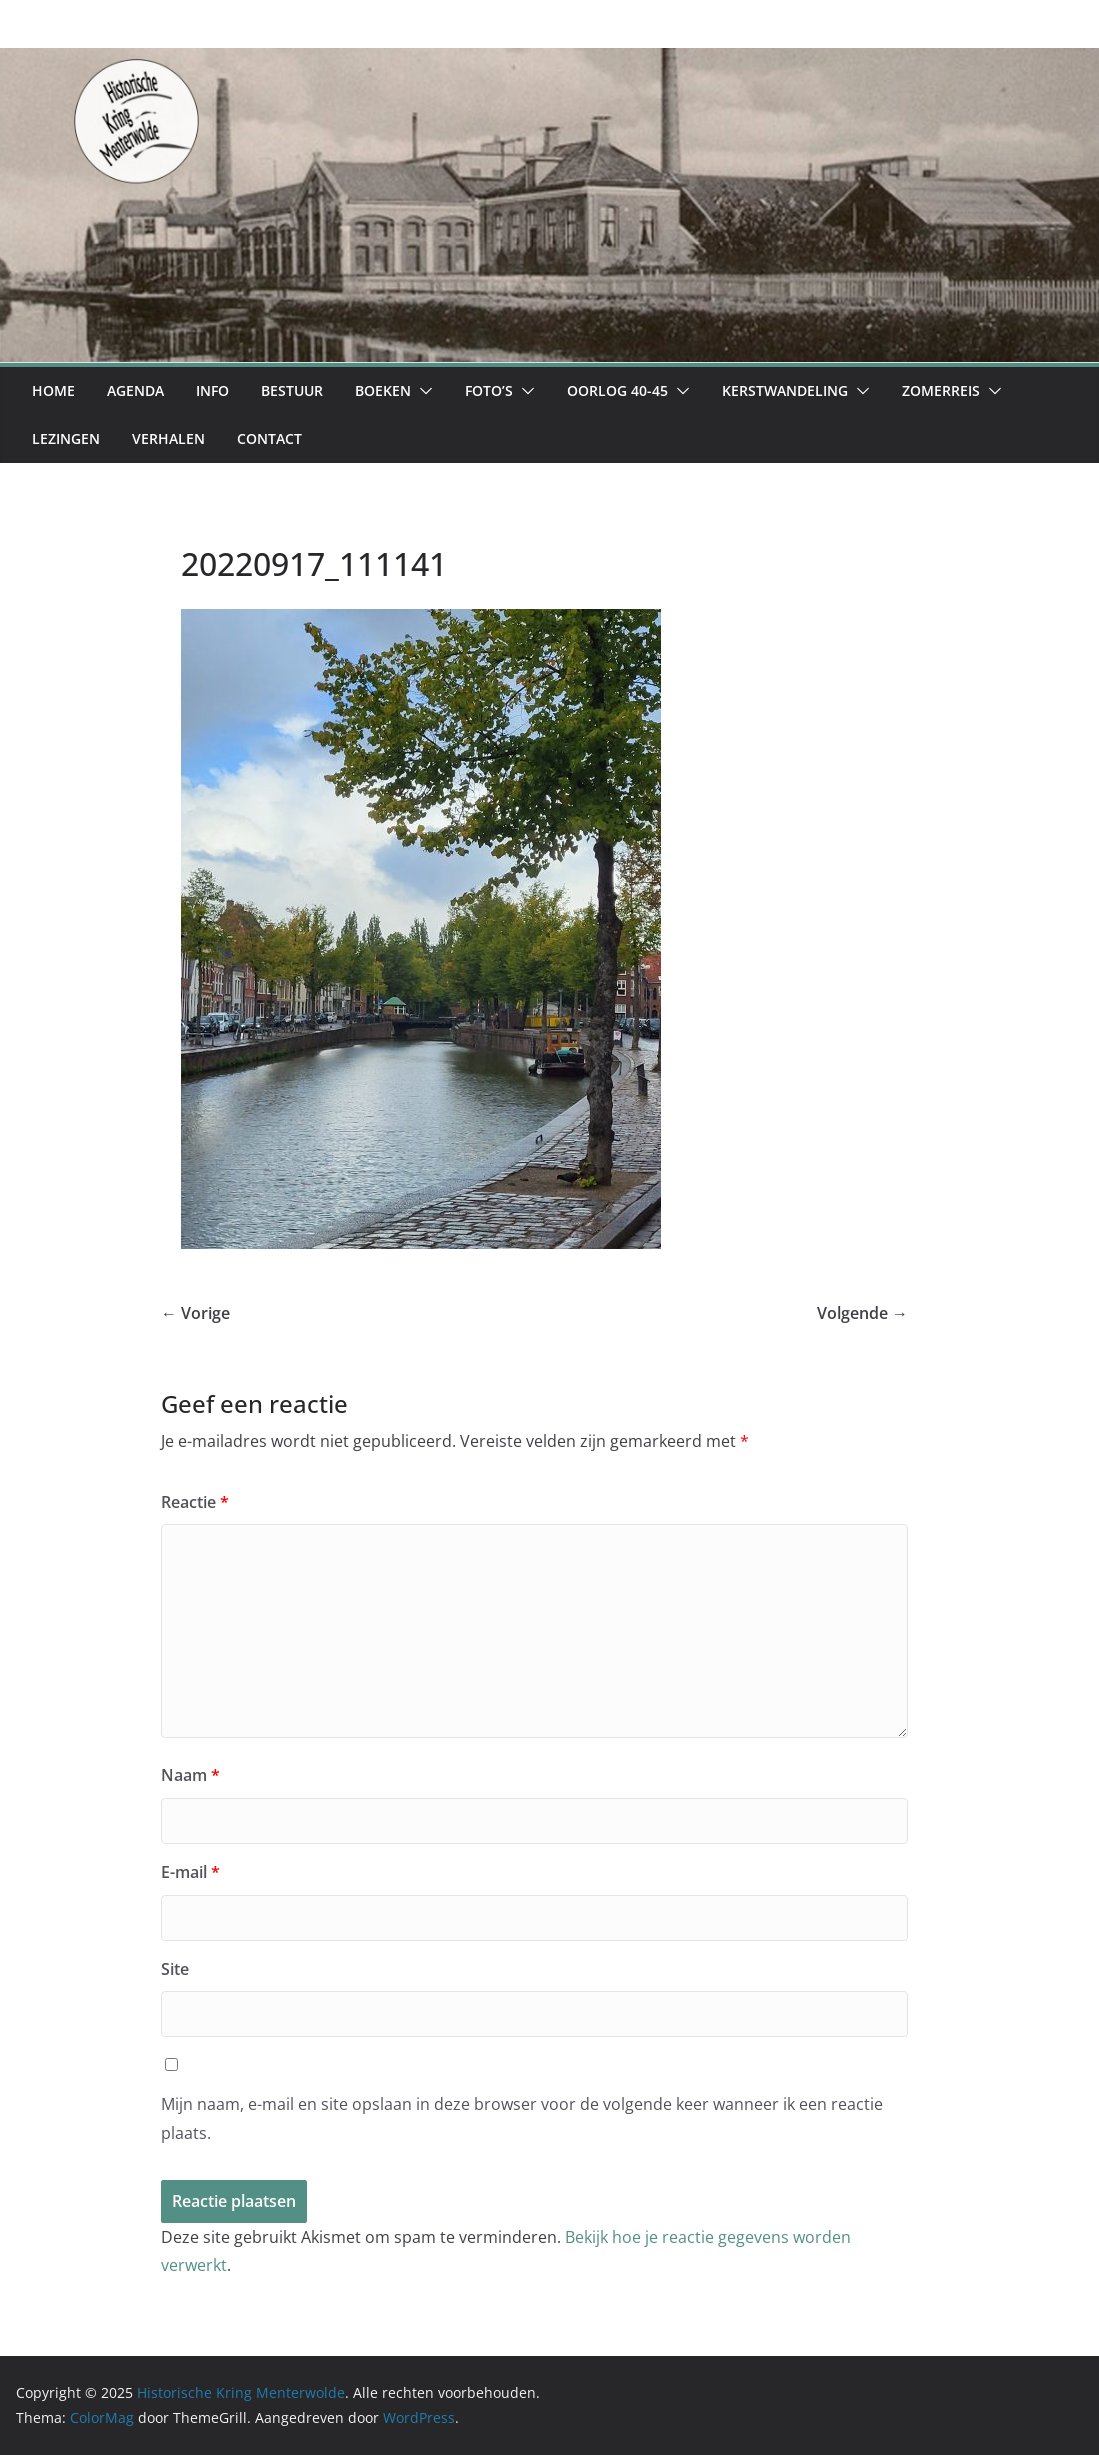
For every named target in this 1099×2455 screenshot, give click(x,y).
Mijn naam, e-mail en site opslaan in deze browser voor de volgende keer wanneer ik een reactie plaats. (522, 2118)
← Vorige (195, 1313)
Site (175, 1969)
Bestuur (292, 390)
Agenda (135, 390)
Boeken (383, 390)
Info (212, 390)
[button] (422, 391)
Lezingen (66, 438)
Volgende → (862, 1313)
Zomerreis (941, 390)
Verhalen (168, 438)
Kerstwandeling (785, 390)
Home (53, 390)
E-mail (190, 1872)
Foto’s (489, 390)
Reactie (195, 1502)
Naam (190, 1775)
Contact (269, 438)
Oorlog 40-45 (617, 390)
